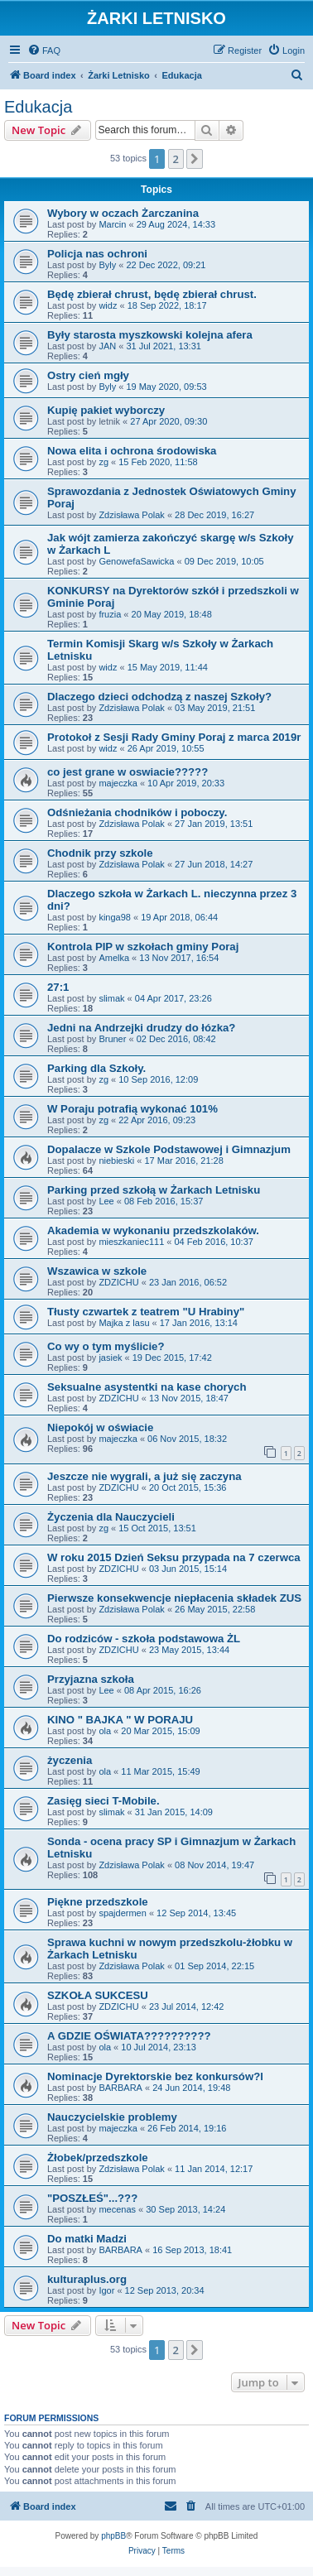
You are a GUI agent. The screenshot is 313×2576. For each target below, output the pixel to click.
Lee (106, 1201)
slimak (111, 998)
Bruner (112, 1039)
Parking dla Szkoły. (96, 1068)
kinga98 (115, 917)
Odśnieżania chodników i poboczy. (137, 812)
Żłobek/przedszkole (97, 2157)
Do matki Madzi (87, 2238)
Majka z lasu (124, 1323)
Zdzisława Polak (131, 515)
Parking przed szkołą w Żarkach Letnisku (153, 1190)
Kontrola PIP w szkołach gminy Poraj (142, 946)
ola (105, 1731)
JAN (107, 346)
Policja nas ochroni (97, 254)
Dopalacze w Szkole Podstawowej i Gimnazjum (169, 1149)
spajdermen (122, 1913)
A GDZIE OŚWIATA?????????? (129, 2036)
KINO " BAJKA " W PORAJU (120, 1719)
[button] (194, 159)
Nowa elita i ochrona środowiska (131, 451)
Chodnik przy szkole (100, 853)
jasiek (110, 1357)
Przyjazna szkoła (90, 1679)
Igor (106, 2290)
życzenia (69, 1760)
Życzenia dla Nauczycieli (111, 1517)
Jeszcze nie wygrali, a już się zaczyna (144, 1476)
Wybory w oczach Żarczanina (123, 213)
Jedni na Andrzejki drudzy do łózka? (141, 1027)
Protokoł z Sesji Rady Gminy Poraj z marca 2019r (174, 737)
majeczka (118, 783)
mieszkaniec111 (131, 1242)
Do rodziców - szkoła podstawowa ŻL (143, 1638)
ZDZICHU (118, 1282)
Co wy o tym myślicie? (105, 1346)
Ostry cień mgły (88, 375)
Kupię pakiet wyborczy (106, 410)
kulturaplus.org (87, 2279)
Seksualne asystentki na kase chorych (146, 1387)
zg (103, 462)
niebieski (116, 1160)
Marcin (112, 224)
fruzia (110, 614)
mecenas (117, 2209)
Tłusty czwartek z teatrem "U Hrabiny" (145, 1311)
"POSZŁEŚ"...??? (92, 2198)
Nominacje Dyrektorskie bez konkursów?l (155, 2076)
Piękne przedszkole (97, 1902)
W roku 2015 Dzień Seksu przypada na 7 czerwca (174, 1557)
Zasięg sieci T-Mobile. (103, 1801)
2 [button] (176, 158)
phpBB (113, 2535)
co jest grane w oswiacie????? (127, 772)
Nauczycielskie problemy (112, 2117)
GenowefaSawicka (136, 561)
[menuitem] (43, 50)
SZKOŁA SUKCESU (97, 1995)
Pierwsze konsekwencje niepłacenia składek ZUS (174, 1598)
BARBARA (120, 2088)
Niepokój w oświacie (100, 1427)
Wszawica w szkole (97, 1271)
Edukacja (38, 107)
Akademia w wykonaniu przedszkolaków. (153, 1230)
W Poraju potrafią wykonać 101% (132, 1109)
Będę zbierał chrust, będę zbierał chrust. (152, 294)
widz (108, 305)
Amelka (114, 958)
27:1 (58, 987)
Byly (107, 265)
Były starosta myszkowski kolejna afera (150, 335)
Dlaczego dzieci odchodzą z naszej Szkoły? (159, 696)
